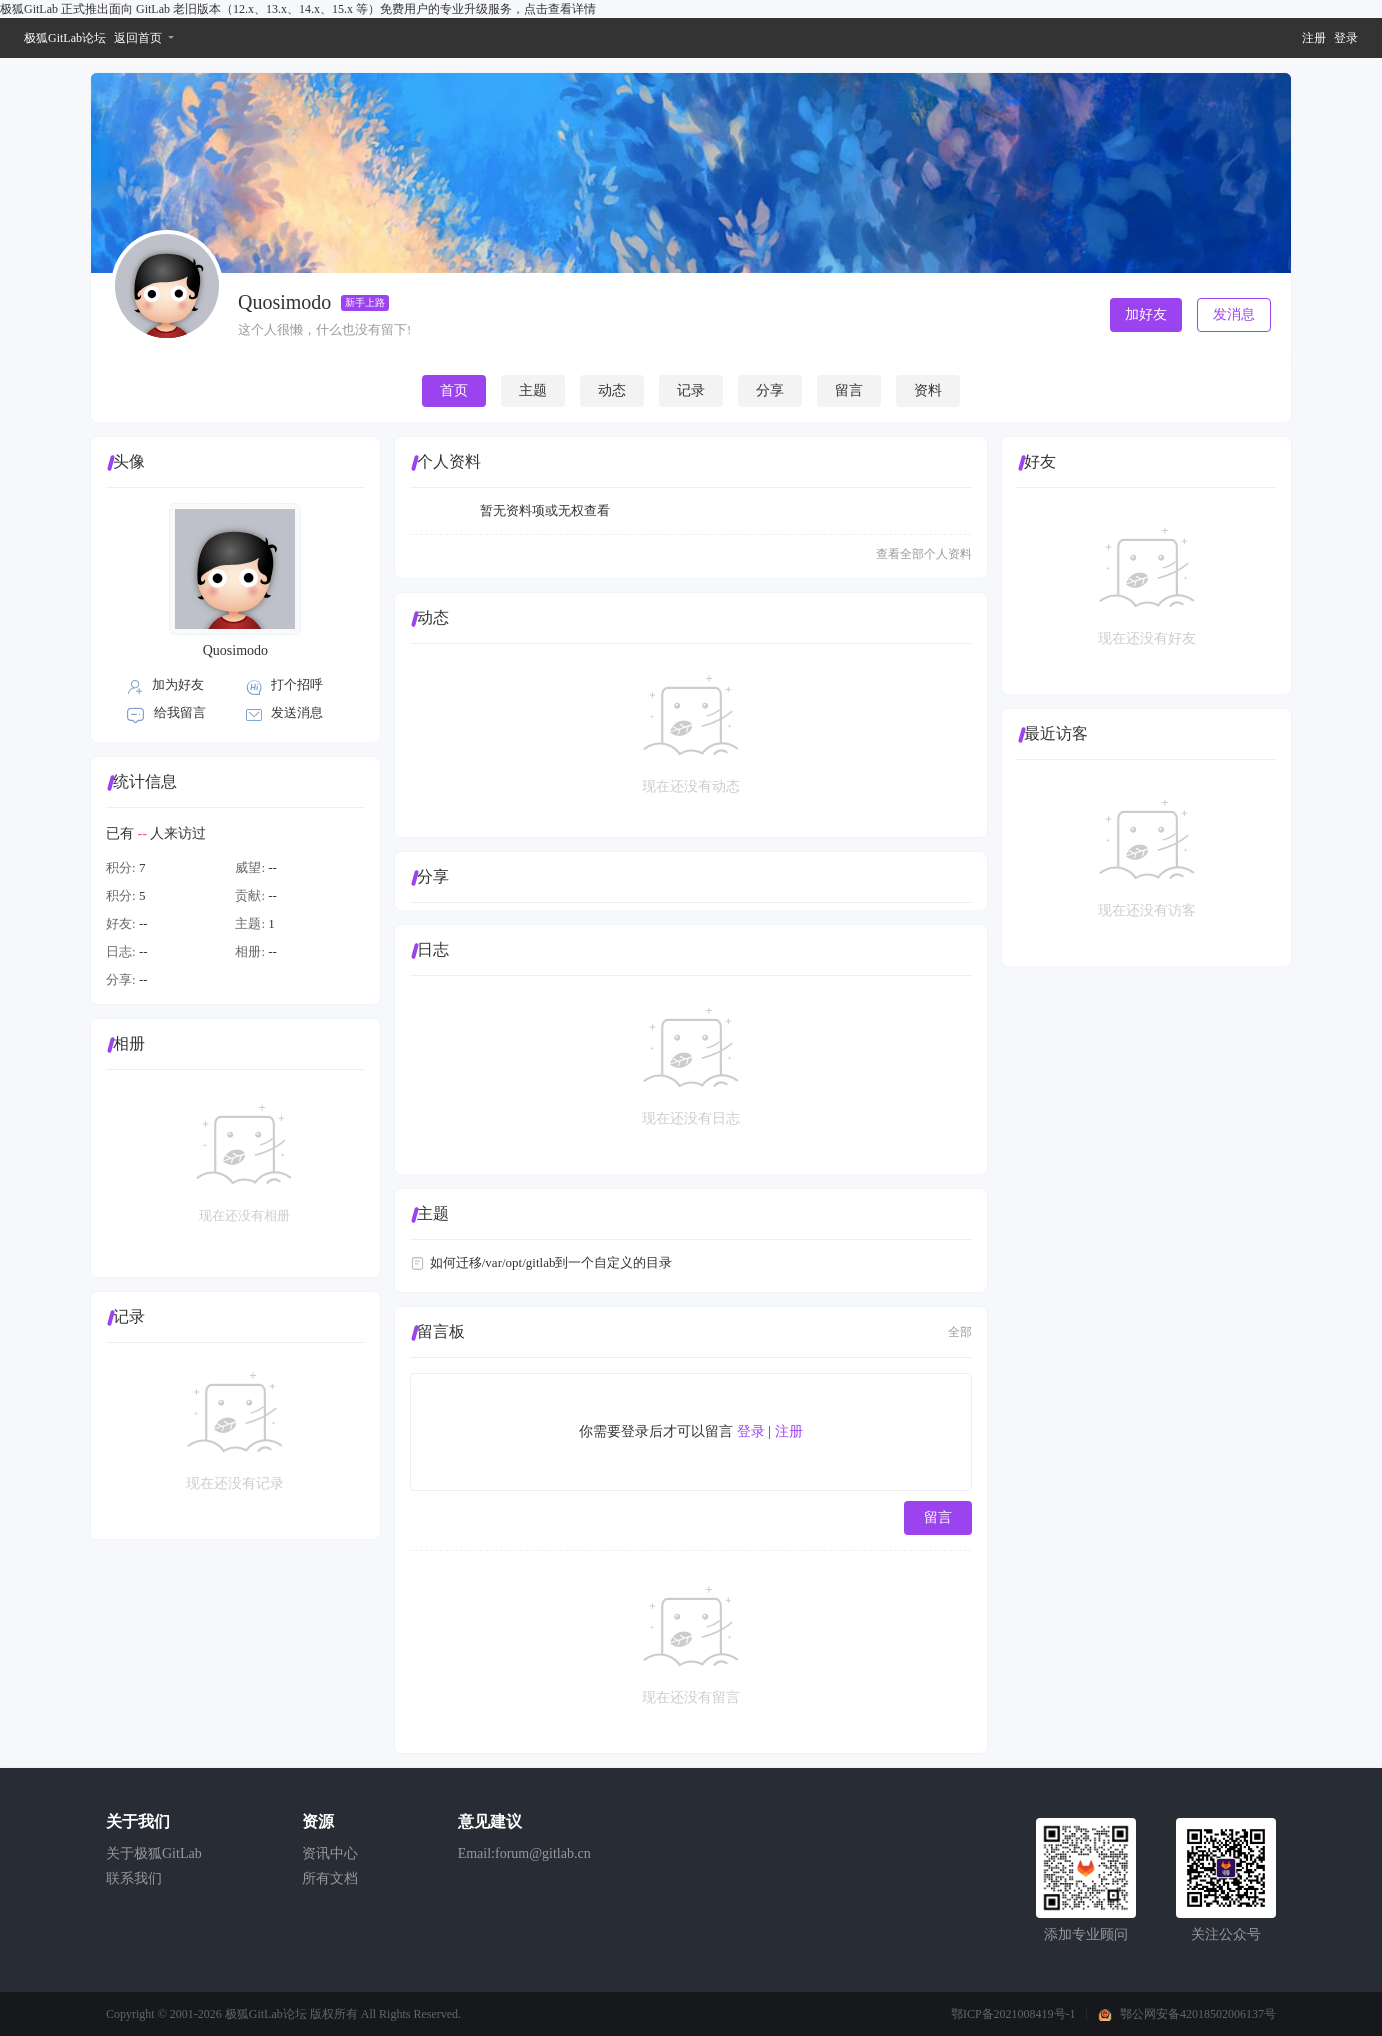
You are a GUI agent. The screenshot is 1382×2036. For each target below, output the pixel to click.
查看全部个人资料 (924, 554)
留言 (849, 390)
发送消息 (297, 712)
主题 (533, 390)
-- (272, 867)
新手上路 (365, 302)
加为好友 (178, 684)
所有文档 (330, 1878)
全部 (960, 1332)
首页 (454, 390)
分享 (770, 390)
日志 (433, 949)
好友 (1040, 461)
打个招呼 (297, 684)
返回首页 (138, 38)
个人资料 (449, 461)
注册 (1314, 38)
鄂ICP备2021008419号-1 (1013, 2014)
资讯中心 (330, 1853)
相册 (129, 1043)
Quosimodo (235, 650)
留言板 (441, 1331)
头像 (129, 461)
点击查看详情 (560, 9)
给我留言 (180, 712)
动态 (612, 390)
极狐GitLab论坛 (65, 38)
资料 (928, 390)
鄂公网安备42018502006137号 (1198, 2014)
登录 (1346, 38)
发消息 (1234, 314)
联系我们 (134, 1878)
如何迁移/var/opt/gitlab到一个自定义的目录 (551, 1262)
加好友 (1146, 314)
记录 (691, 390)
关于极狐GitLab (154, 1853)
